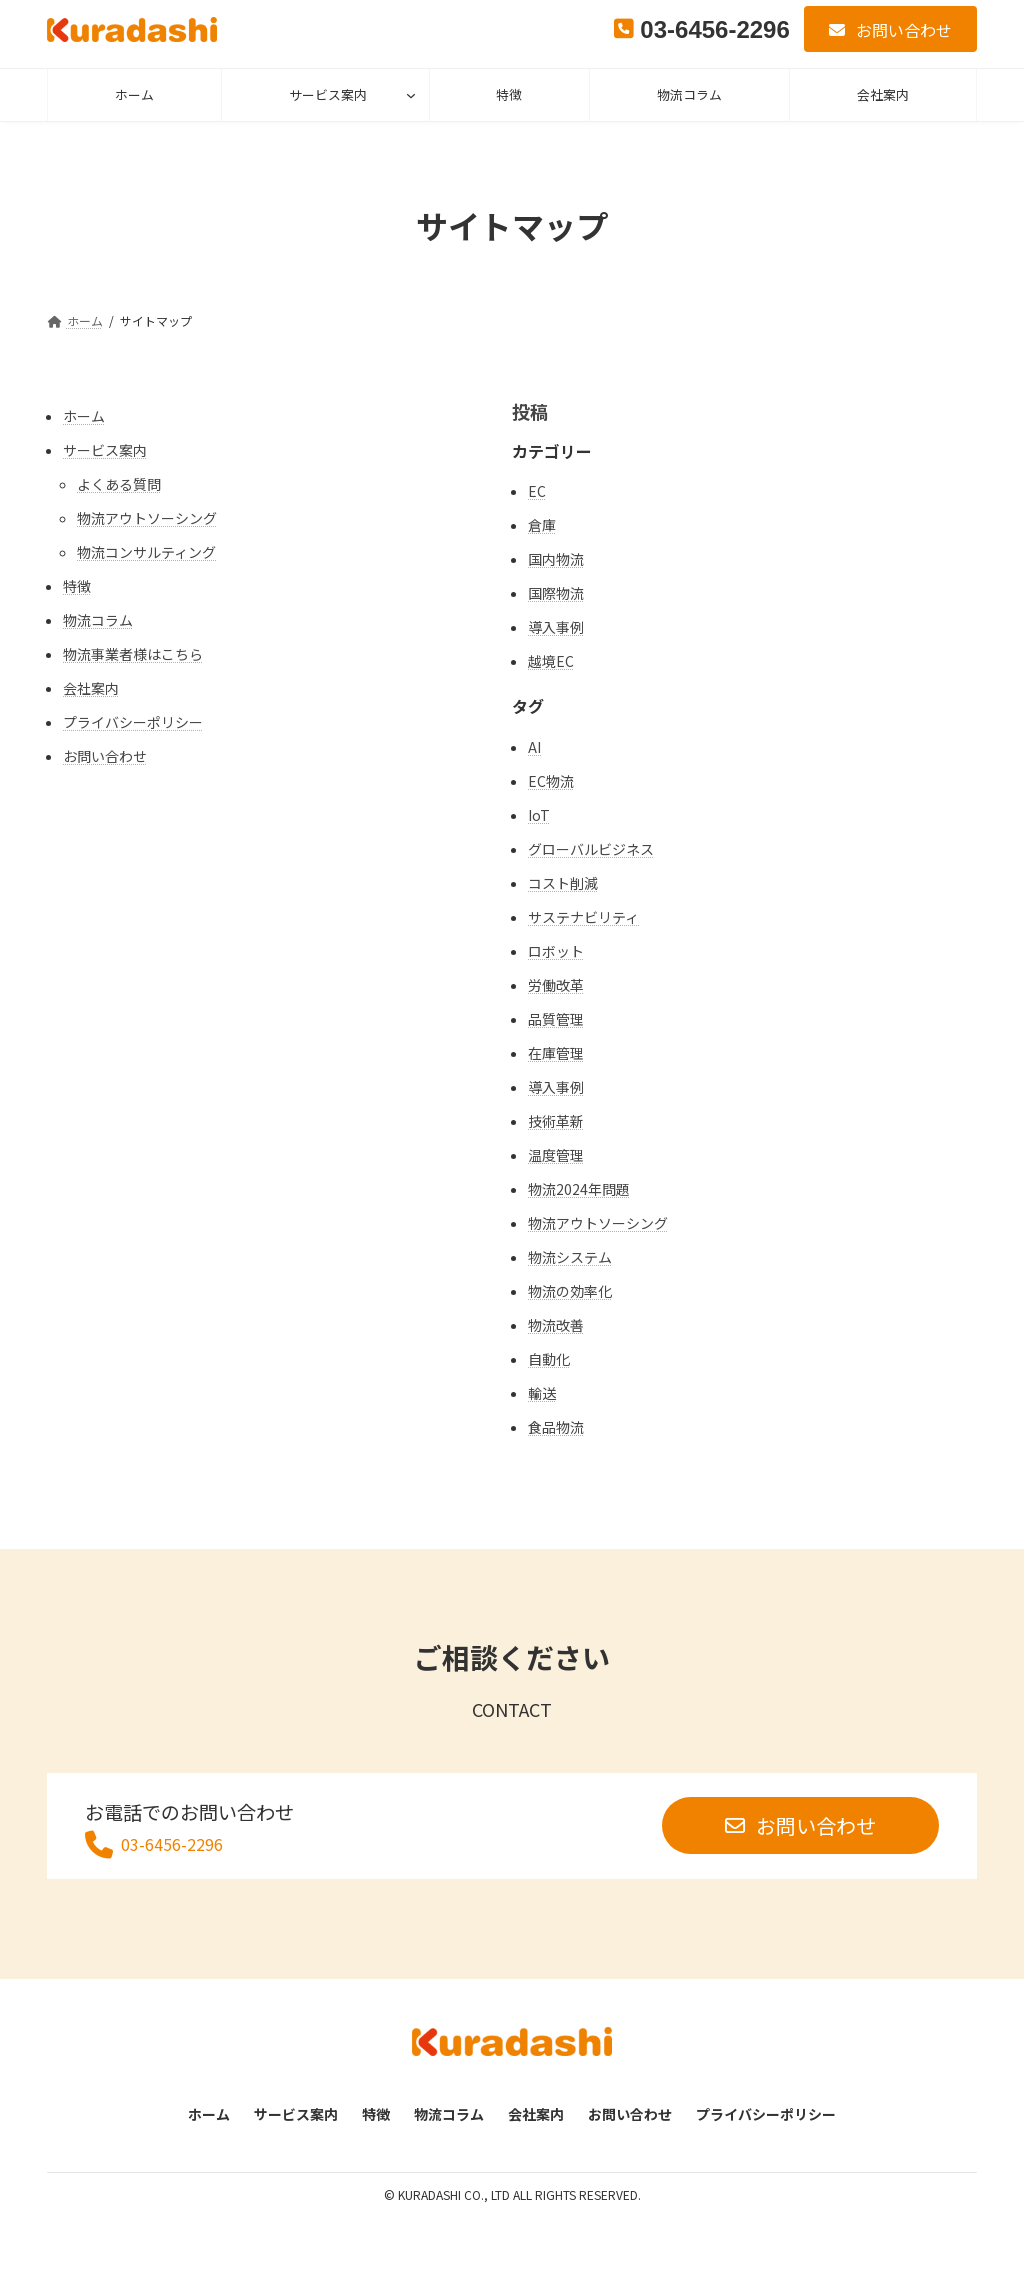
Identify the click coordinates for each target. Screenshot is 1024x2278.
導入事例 (556, 627)
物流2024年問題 (579, 1189)
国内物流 (556, 559)
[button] (890, 29)
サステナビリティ (583, 917)
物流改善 (556, 1325)
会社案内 (91, 688)
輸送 (542, 1393)
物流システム (570, 1257)
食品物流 (556, 1427)
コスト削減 (563, 883)
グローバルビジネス (591, 849)
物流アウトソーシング (147, 518)
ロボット (556, 951)
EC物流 (551, 781)
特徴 (77, 586)
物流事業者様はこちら (133, 654)
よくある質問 (119, 484)
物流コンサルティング (146, 552)
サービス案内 (328, 94)
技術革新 (556, 1121)
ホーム (84, 416)
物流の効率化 (570, 1291)
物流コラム (98, 620)
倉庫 (542, 525)
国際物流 (556, 593)
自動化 (549, 1359)
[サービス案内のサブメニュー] (411, 95)
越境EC (551, 661)
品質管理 (556, 1019)
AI (534, 747)
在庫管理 (556, 1053)
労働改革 (556, 985)
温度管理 (556, 1155)
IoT (539, 815)
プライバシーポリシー (133, 722)
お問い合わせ (105, 756)
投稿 (530, 411)
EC (537, 491)
